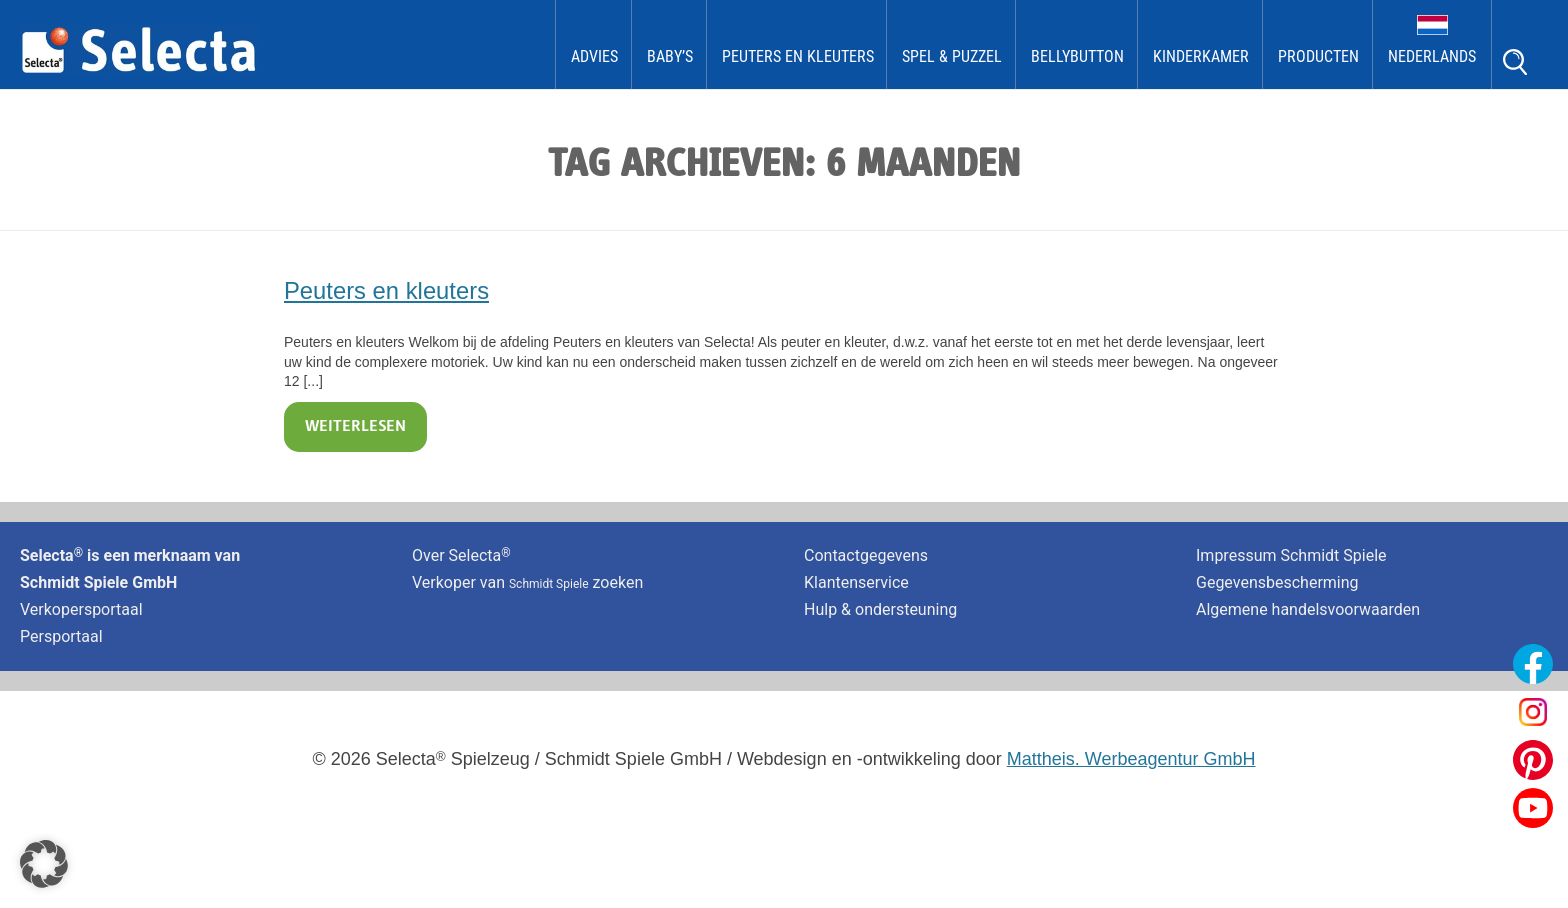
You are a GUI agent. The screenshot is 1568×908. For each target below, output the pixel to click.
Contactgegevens (866, 555)
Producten (1318, 56)
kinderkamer (1201, 56)
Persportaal (61, 636)
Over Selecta (461, 555)
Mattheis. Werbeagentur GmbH (1131, 759)
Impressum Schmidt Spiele (1293, 555)
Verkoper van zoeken (527, 582)
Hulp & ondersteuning (880, 609)
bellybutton (1077, 56)
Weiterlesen (355, 427)
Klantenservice (856, 582)
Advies (594, 56)
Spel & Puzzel (952, 56)
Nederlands (1432, 56)
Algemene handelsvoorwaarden (1308, 609)
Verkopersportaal (81, 609)
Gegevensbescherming (1277, 582)
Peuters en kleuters (798, 56)
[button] (44, 864)
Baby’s (670, 56)
